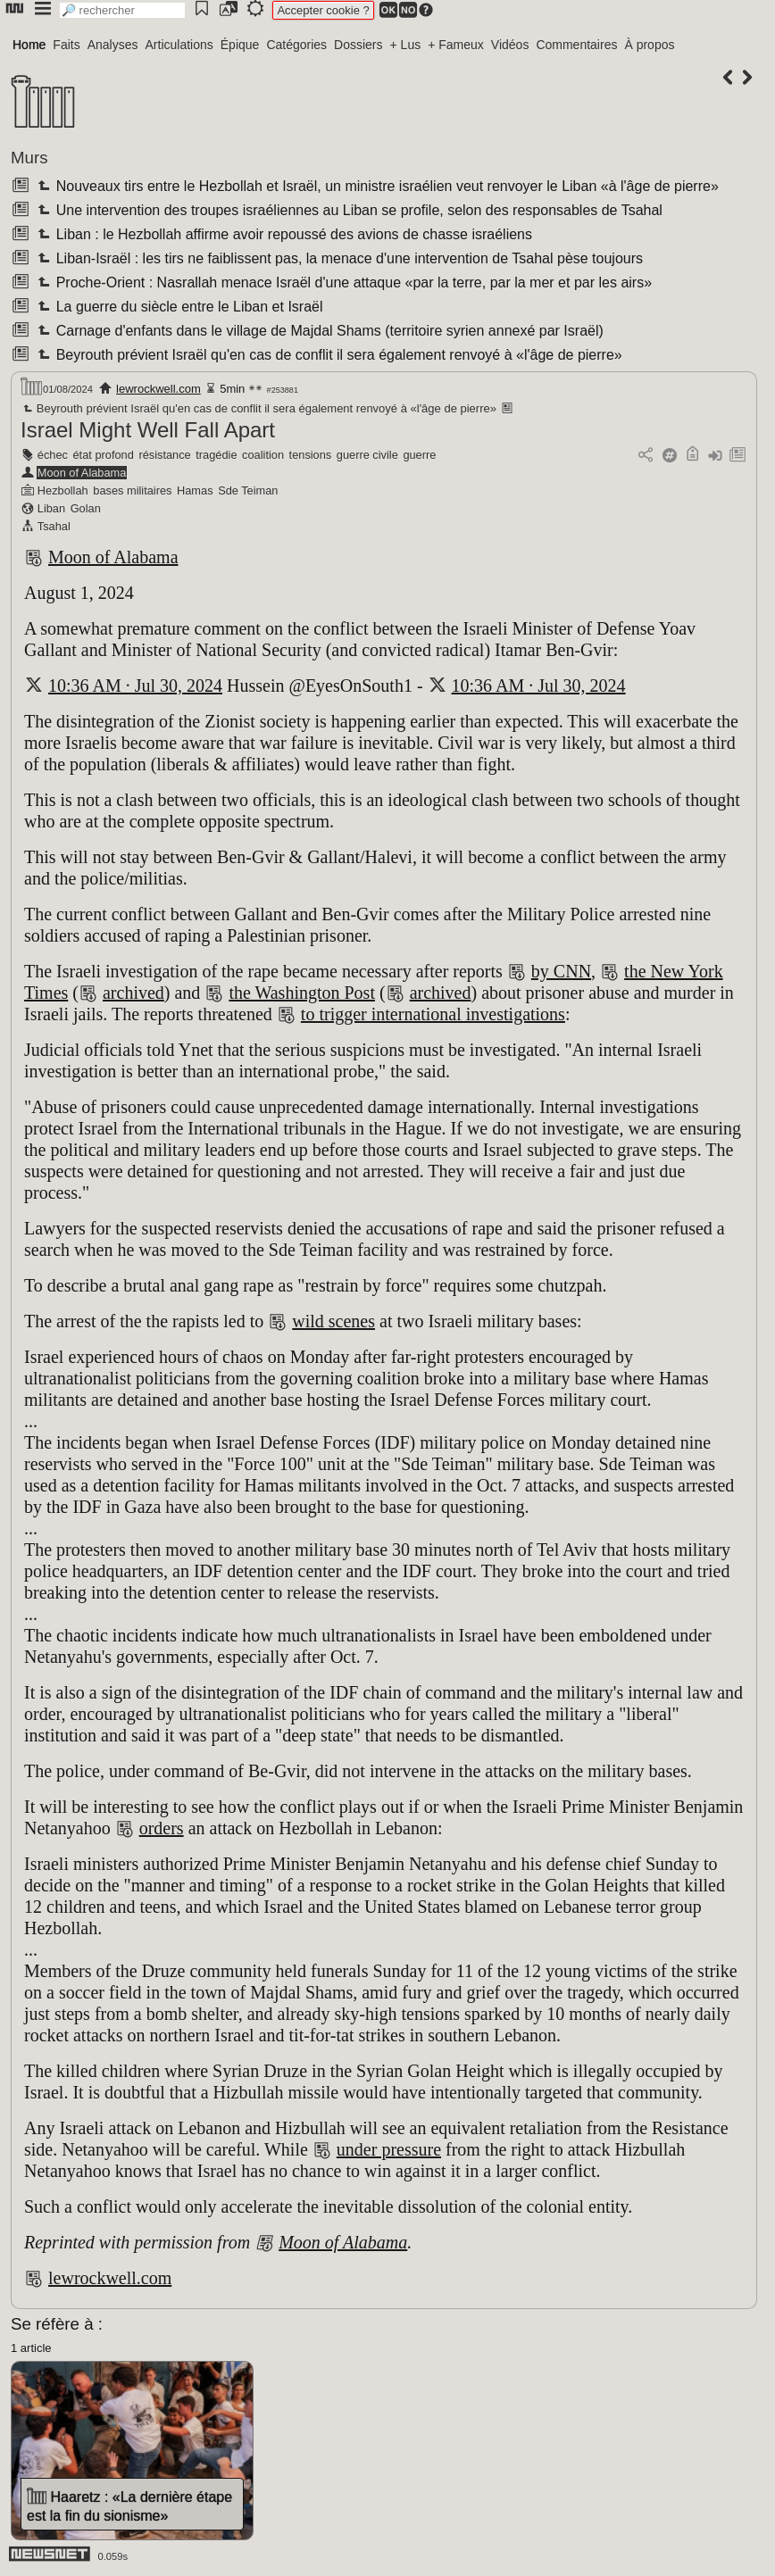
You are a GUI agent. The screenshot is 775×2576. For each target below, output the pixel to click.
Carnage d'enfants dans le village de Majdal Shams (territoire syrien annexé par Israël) (318, 330)
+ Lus (405, 44)
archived (133, 992)
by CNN (561, 971)
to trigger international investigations (433, 1014)
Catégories (296, 44)
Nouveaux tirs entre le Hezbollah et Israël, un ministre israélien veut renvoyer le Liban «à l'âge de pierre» (376, 186)
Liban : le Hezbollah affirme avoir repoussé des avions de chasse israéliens (283, 234)
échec (53, 454)
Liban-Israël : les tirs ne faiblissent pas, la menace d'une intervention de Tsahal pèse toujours (338, 258)
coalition (263, 454)
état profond (103, 454)
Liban (51, 508)
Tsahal (54, 526)
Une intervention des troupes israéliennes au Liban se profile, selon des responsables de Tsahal (348, 210)
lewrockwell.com (158, 388)
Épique (240, 44)
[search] (122, 10)
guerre (419, 454)
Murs (29, 157)
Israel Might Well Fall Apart (148, 430)
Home (29, 44)
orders (161, 1828)
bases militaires (132, 490)
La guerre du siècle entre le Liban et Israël (178, 306)
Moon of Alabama (82, 472)
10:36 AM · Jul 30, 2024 (135, 685)
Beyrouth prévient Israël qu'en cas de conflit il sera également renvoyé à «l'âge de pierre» (327, 354)
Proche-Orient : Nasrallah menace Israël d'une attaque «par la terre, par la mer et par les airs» (343, 282)
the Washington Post (302, 992)
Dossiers (358, 44)
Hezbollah (63, 490)
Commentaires (576, 44)
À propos (649, 44)
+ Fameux (456, 44)
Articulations (179, 44)
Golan (86, 508)
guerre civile (367, 454)
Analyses (113, 44)
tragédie (216, 454)
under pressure (389, 2149)
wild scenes (333, 1321)
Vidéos (510, 44)
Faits (66, 44)
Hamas (195, 490)
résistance (164, 454)
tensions (310, 454)
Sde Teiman (248, 490)
